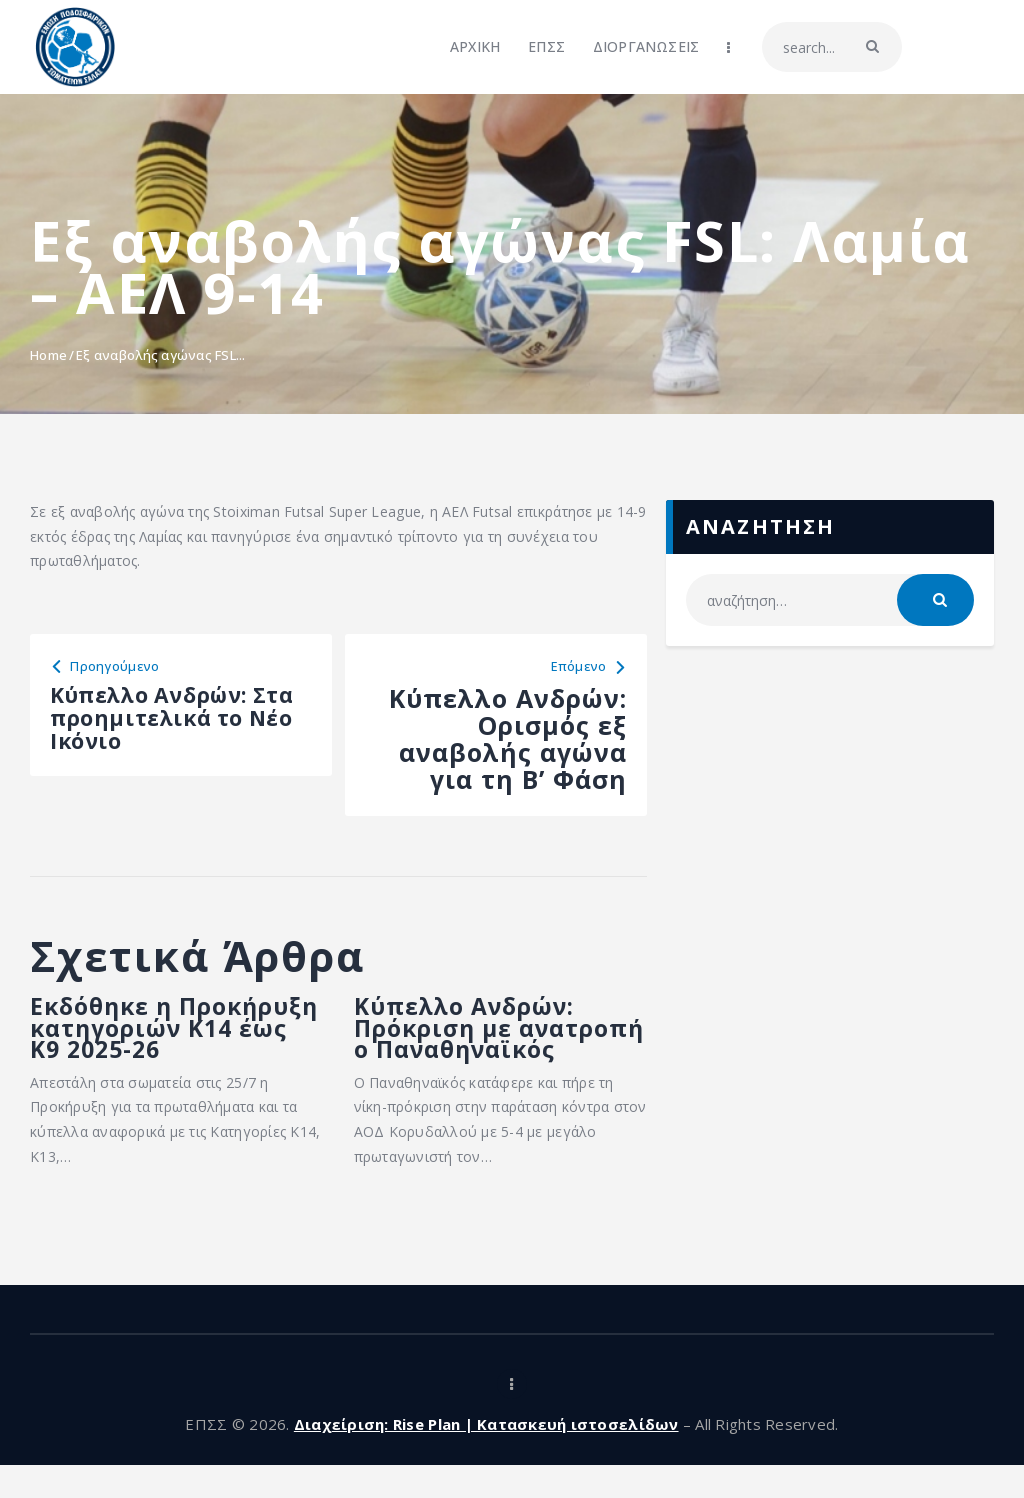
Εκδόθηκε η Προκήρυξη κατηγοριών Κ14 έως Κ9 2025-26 (174, 1046)
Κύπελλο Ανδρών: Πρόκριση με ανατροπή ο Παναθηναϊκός (479, 1046)
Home (48, 355)
